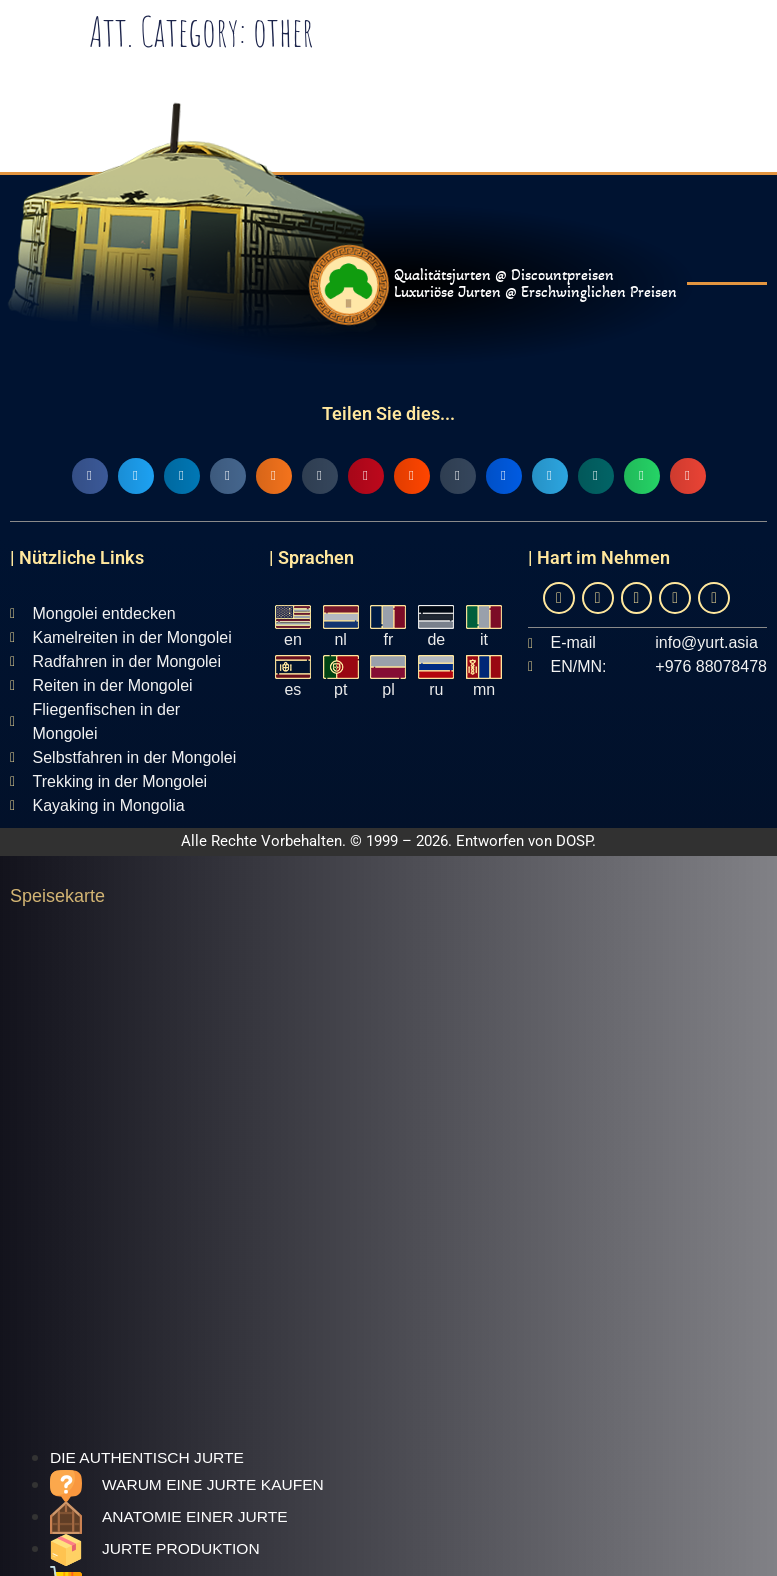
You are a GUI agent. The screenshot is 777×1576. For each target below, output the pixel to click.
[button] (90, 476)
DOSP (574, 841)
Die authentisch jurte (147, 1457)
